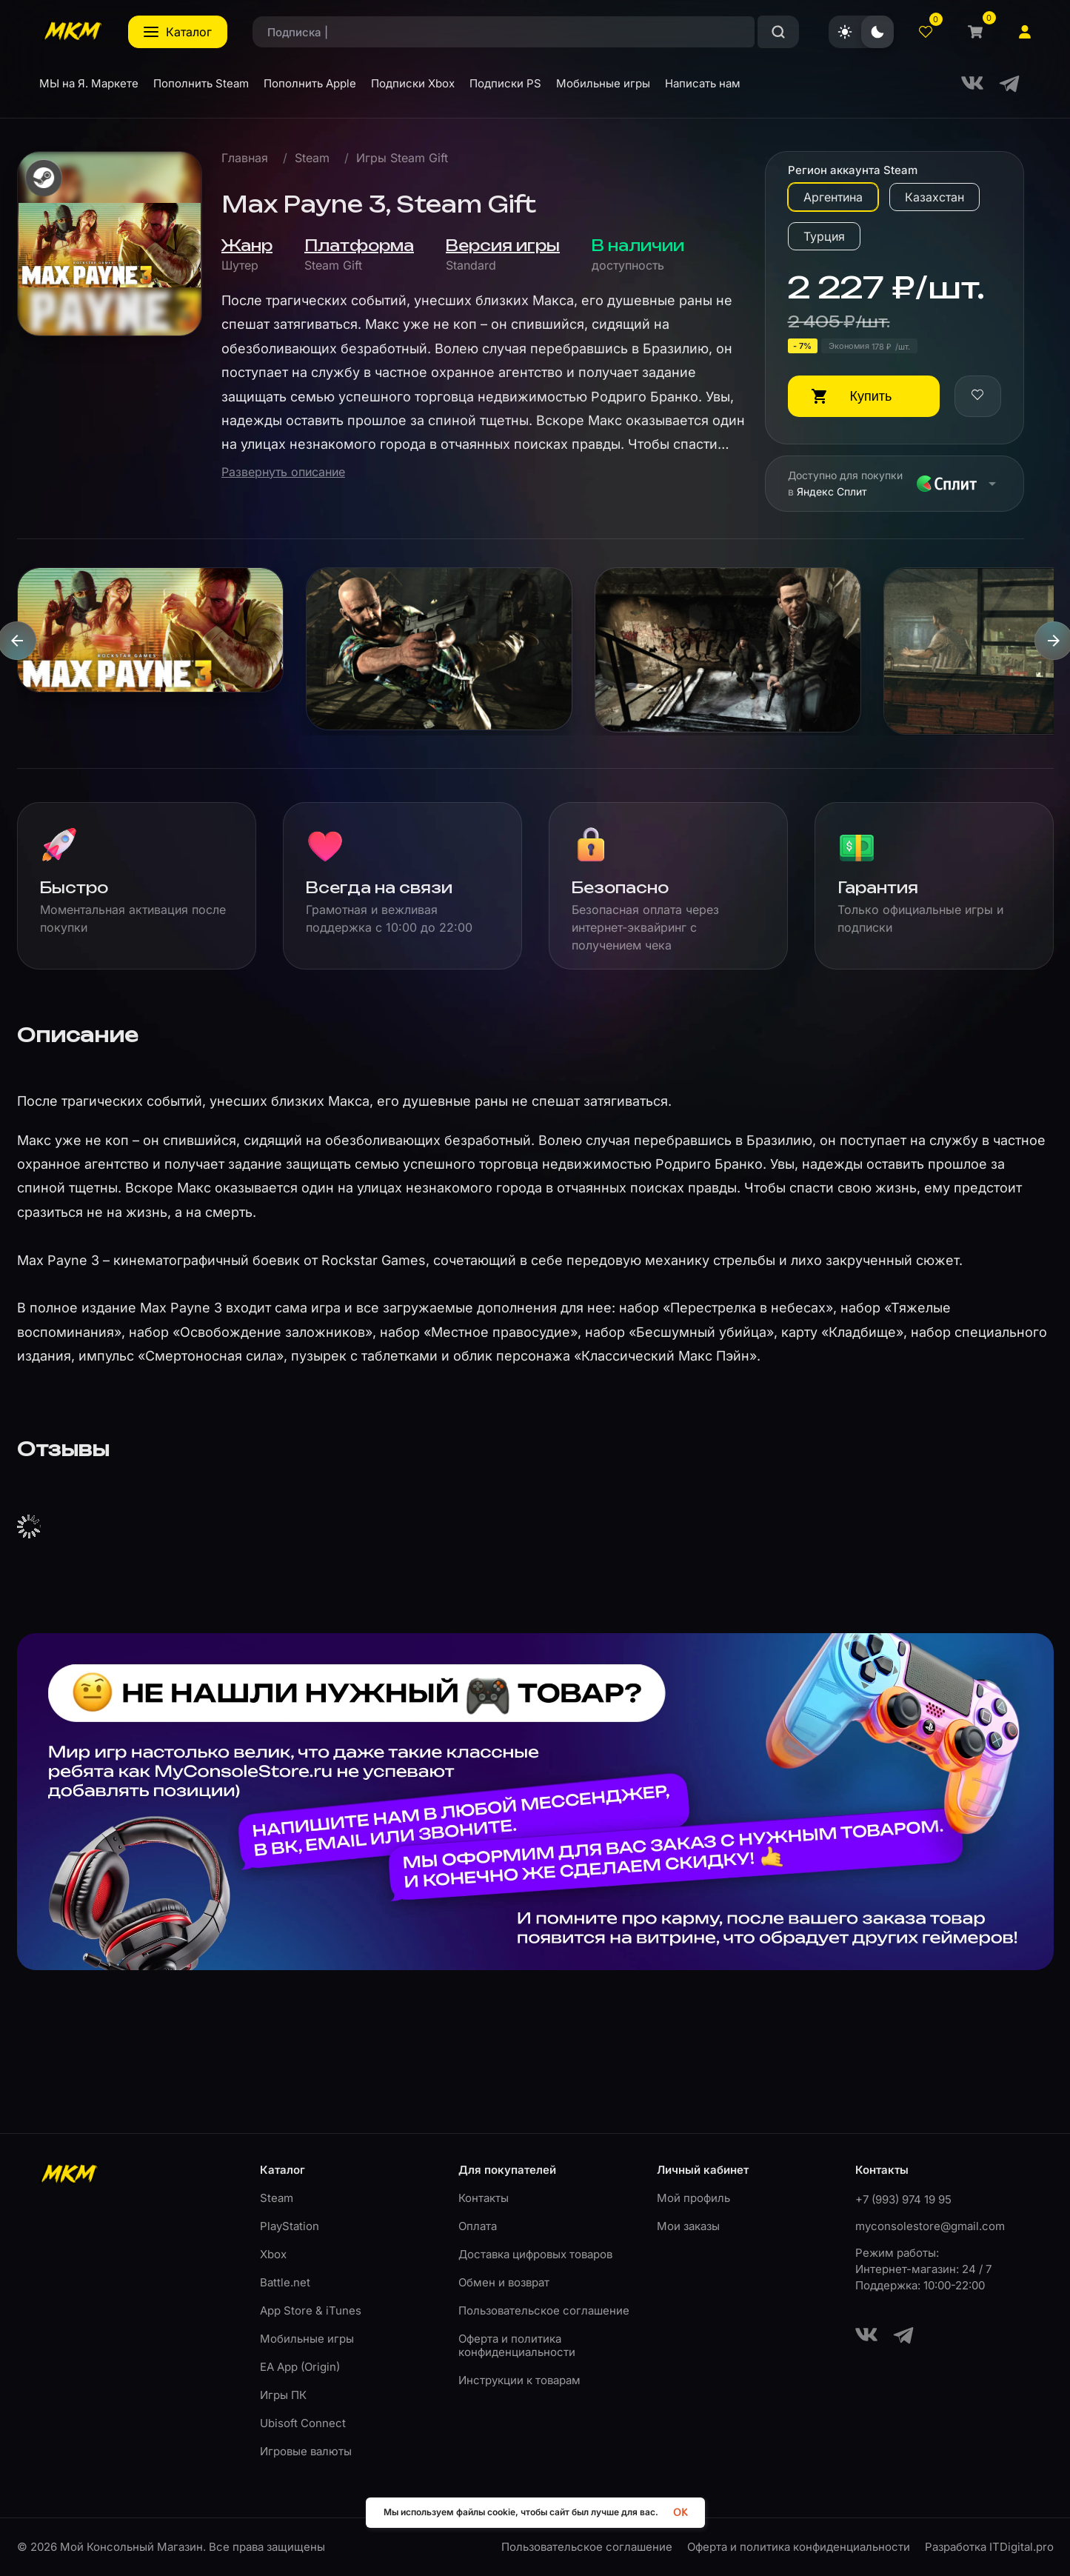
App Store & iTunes (310, 2310)
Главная (244, 158)
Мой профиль (693, 2198)
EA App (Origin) (300, 2367)
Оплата (477, 2226)
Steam (312, 158)
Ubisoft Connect (303, 2423)
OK (680, 2512)
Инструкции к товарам (519, 2380)
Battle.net (285, 2282)
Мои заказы (688, 2226)
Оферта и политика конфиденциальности (516, 2345)
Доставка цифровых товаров (535, 2254)
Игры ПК (283, 2395)
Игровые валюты (306, 2451)
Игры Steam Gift (402, 158)
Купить (871, 396)
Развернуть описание (283, 472)
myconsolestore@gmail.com (930, 2226)
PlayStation (289, 2226)
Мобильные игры (307, 2339)
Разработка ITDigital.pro (989, 2547)
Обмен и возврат (503, 2282)
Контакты (483, 2198)
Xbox (273, 2254)
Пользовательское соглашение (543, 2310)
